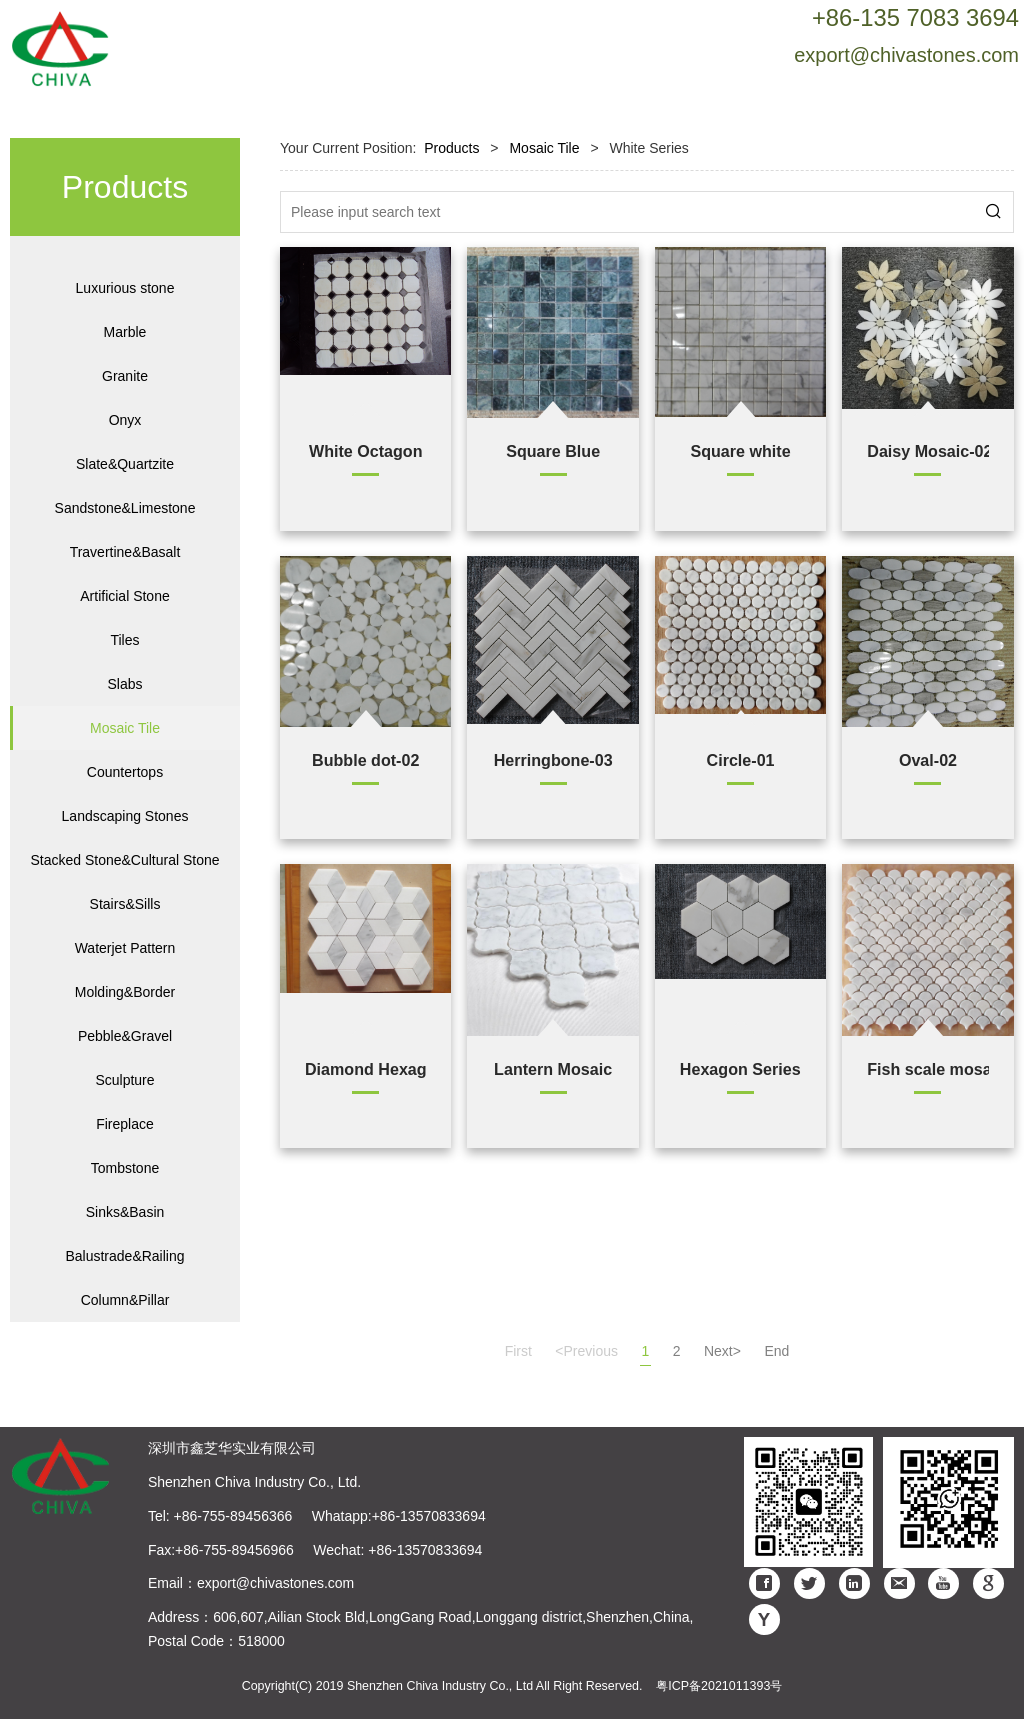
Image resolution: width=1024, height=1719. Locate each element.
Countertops (125, 772)
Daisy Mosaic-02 (927, 451)
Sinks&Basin (125, 1212)
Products (451, 148)
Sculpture (124, 1080)
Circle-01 (741, 760)
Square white (740, 451)
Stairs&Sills (125, 904)
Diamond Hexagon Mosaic (365, 1069)
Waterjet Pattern (125, 948)
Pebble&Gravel (125, 1036)
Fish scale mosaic (927, 1069)
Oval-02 (928, 760)
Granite (125, 376)
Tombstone (125, 1168)
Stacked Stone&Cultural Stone (124, 860)
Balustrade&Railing (124, 1256)
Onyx (125, 420)
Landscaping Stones (125, 816)
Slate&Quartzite (125, 464)
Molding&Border (125, 992)
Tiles (124, 640)
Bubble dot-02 (365, 760)
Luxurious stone (125, 288)
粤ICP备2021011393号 (719, 1686)
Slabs (124, 684)
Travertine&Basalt (125, 552)
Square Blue (553, 451)
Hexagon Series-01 (740, 1069)
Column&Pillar (125, 1300)
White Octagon (366, 451)
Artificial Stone (124, 596)
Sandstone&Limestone (125, 508)
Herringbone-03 (553, 760)
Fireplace (125, 1124)
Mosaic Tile (125, 728)
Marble (125, 332)
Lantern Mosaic (553, 1069)
